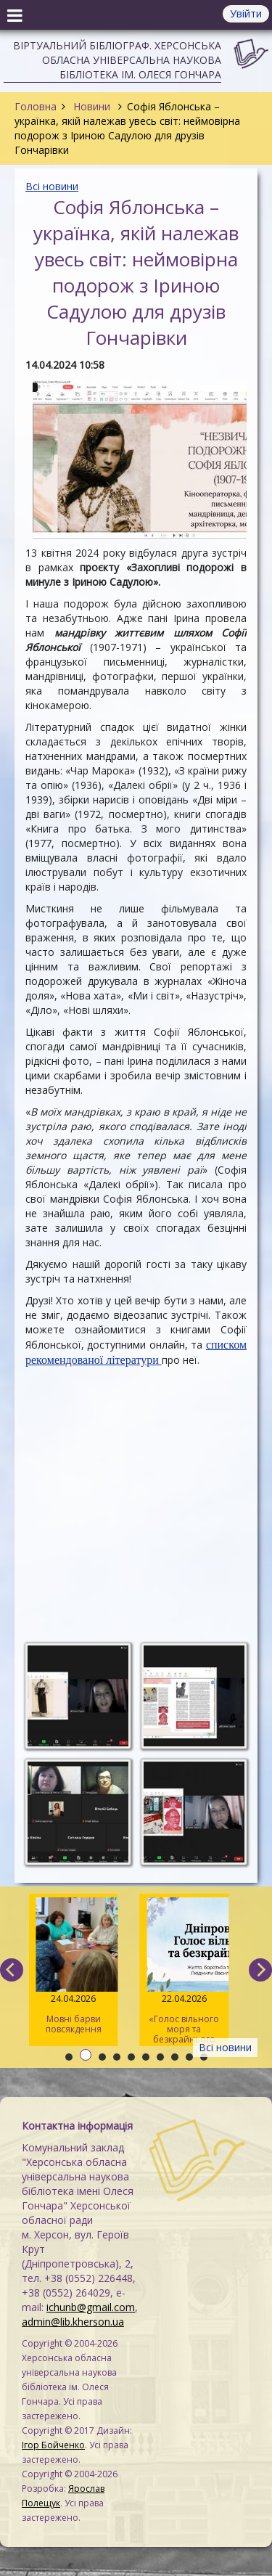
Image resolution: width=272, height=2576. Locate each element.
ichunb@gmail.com (90, 2307)
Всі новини (51, 186)
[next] (260, 1970)
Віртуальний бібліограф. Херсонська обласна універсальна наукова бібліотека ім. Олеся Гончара (117, 59)
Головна (36, 106)
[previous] (11, 1970)
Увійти (246, 13)
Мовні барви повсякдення (73, 1966)
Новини (91, 106)
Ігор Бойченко (53, 2445)
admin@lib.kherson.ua (73, 2321)
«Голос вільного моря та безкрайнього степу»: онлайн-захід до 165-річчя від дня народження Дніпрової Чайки (184, 1971)
